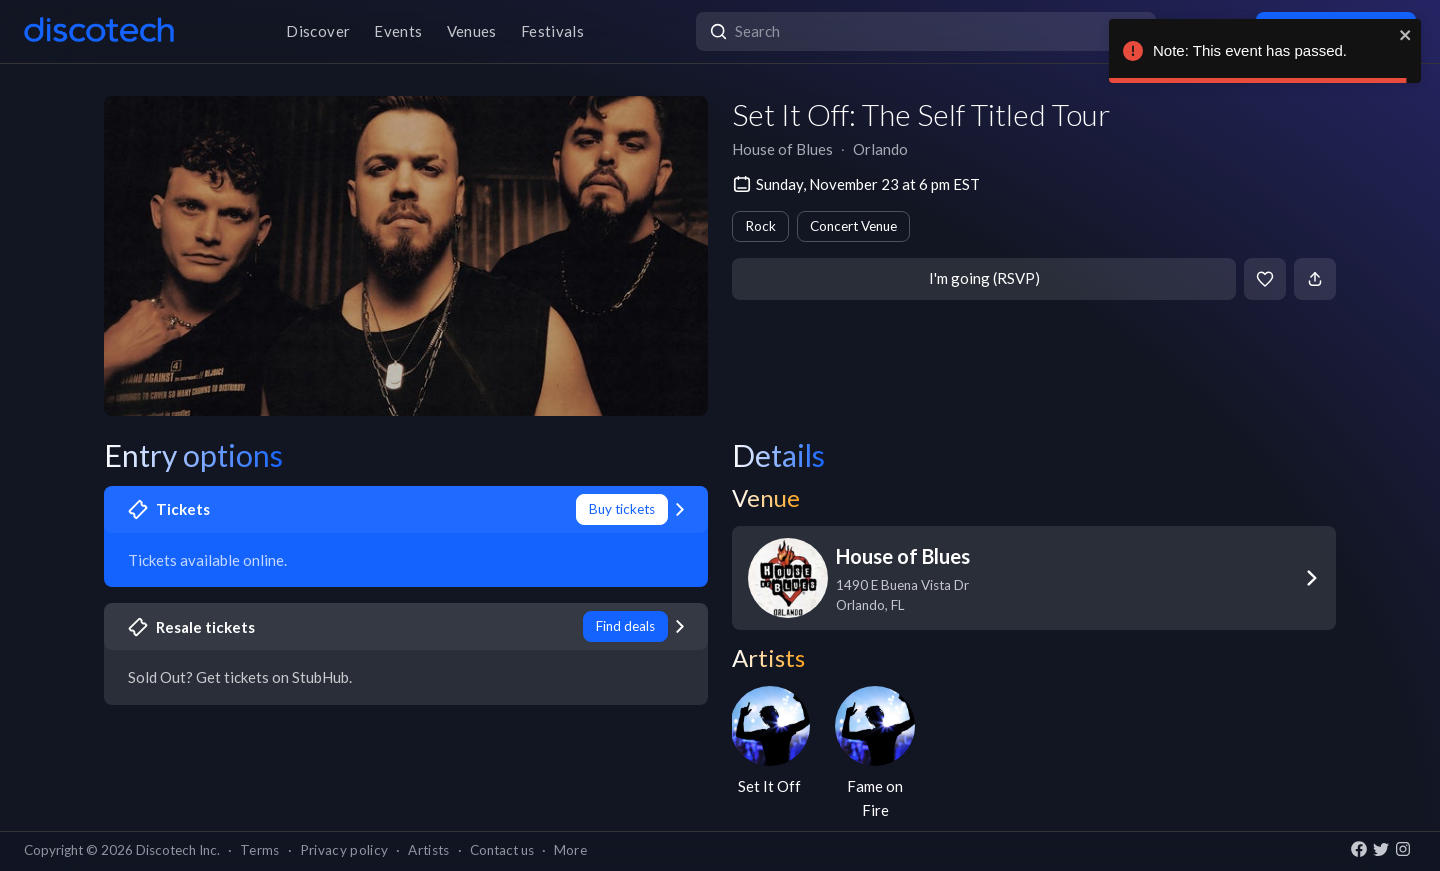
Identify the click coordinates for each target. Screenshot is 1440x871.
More (570, 850)
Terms (260, 850)
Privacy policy (344, 850)
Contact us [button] (502, 850)
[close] (1406, 35)
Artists (428, 850)
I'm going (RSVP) (984, 278)
